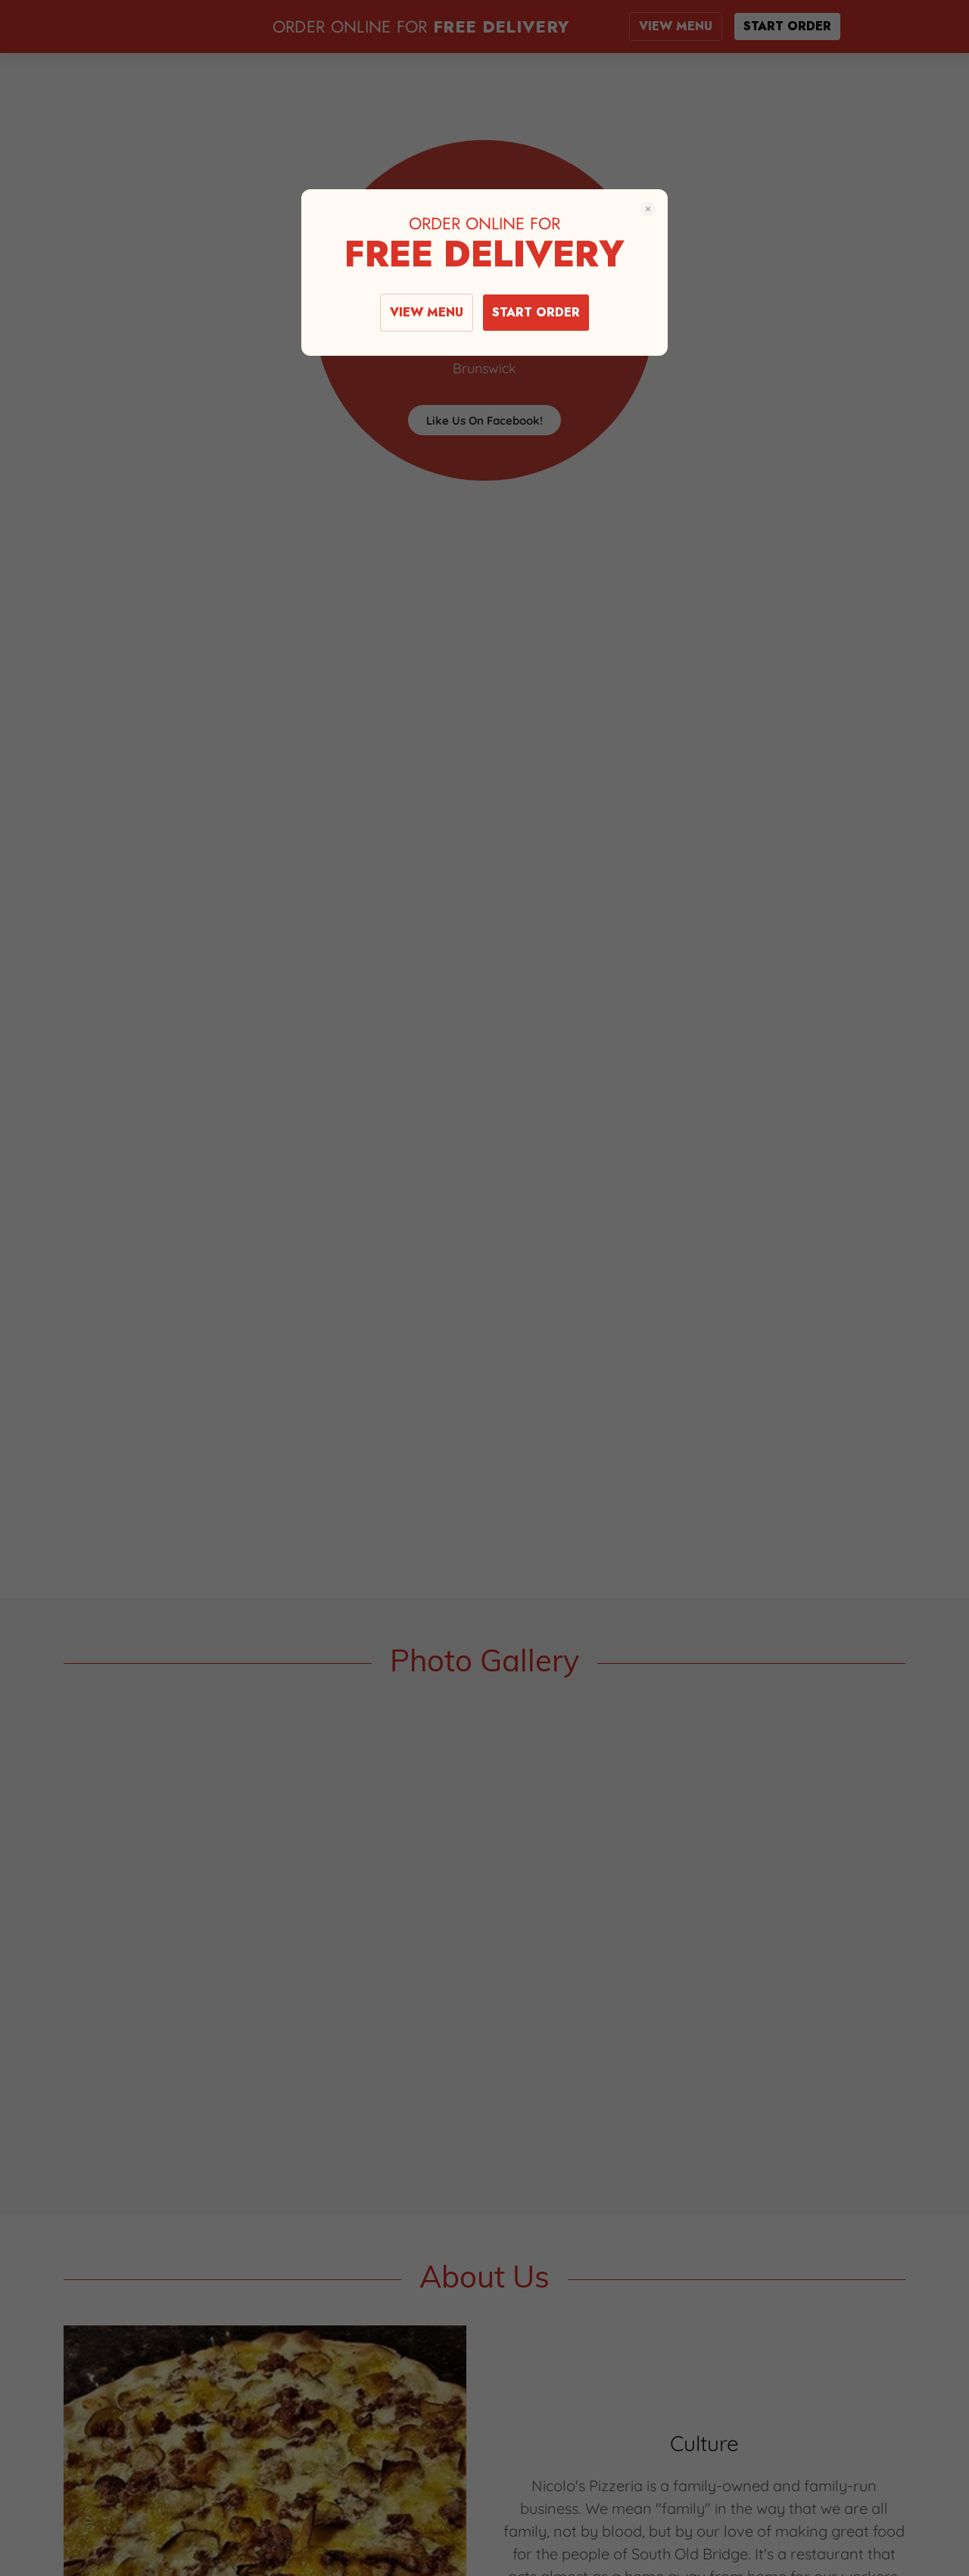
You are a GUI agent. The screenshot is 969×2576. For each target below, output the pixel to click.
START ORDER (536, 312)
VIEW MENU (426, 312)
